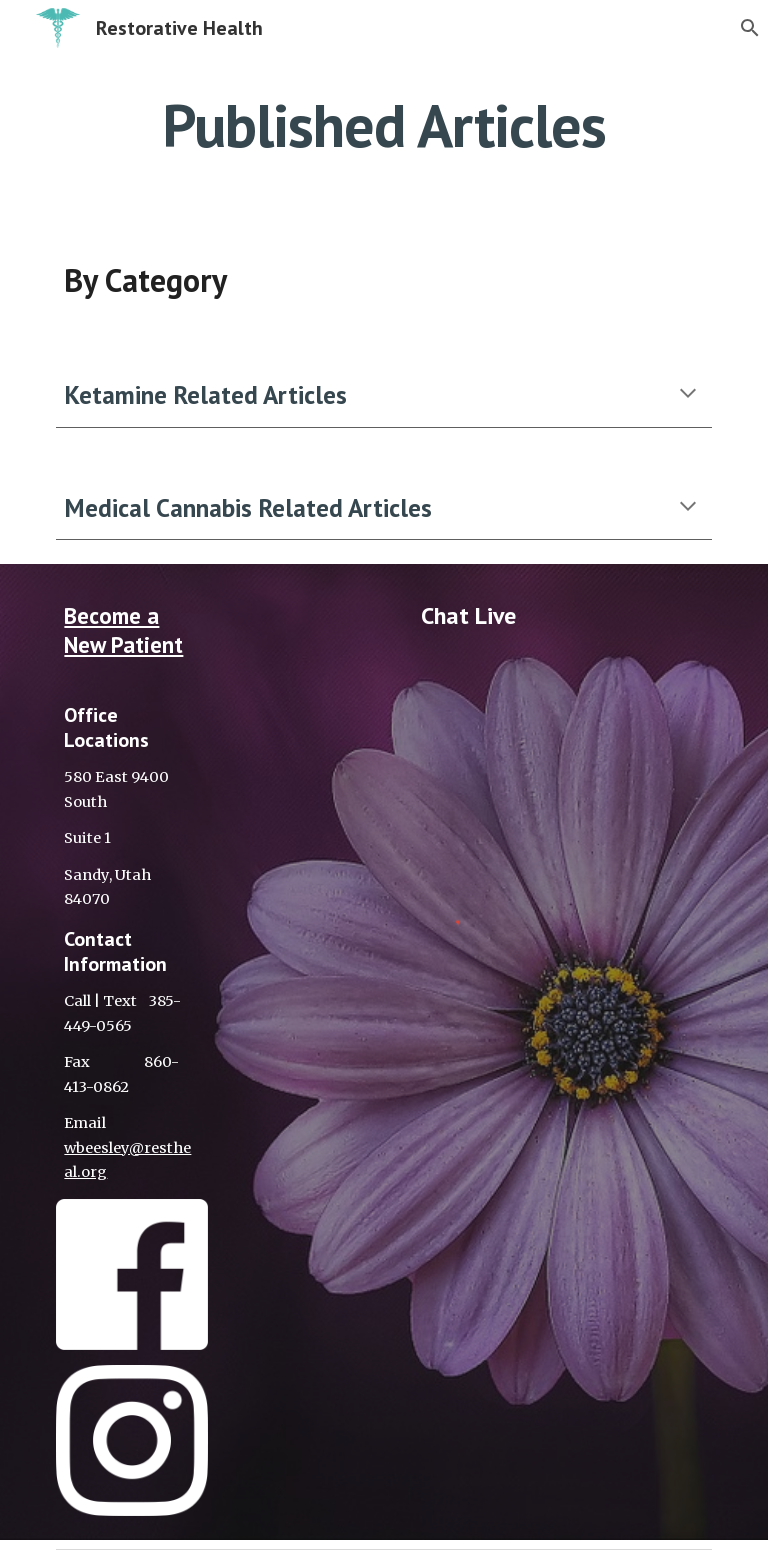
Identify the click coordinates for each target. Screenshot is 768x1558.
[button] (744, 28)
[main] (383, 125)
